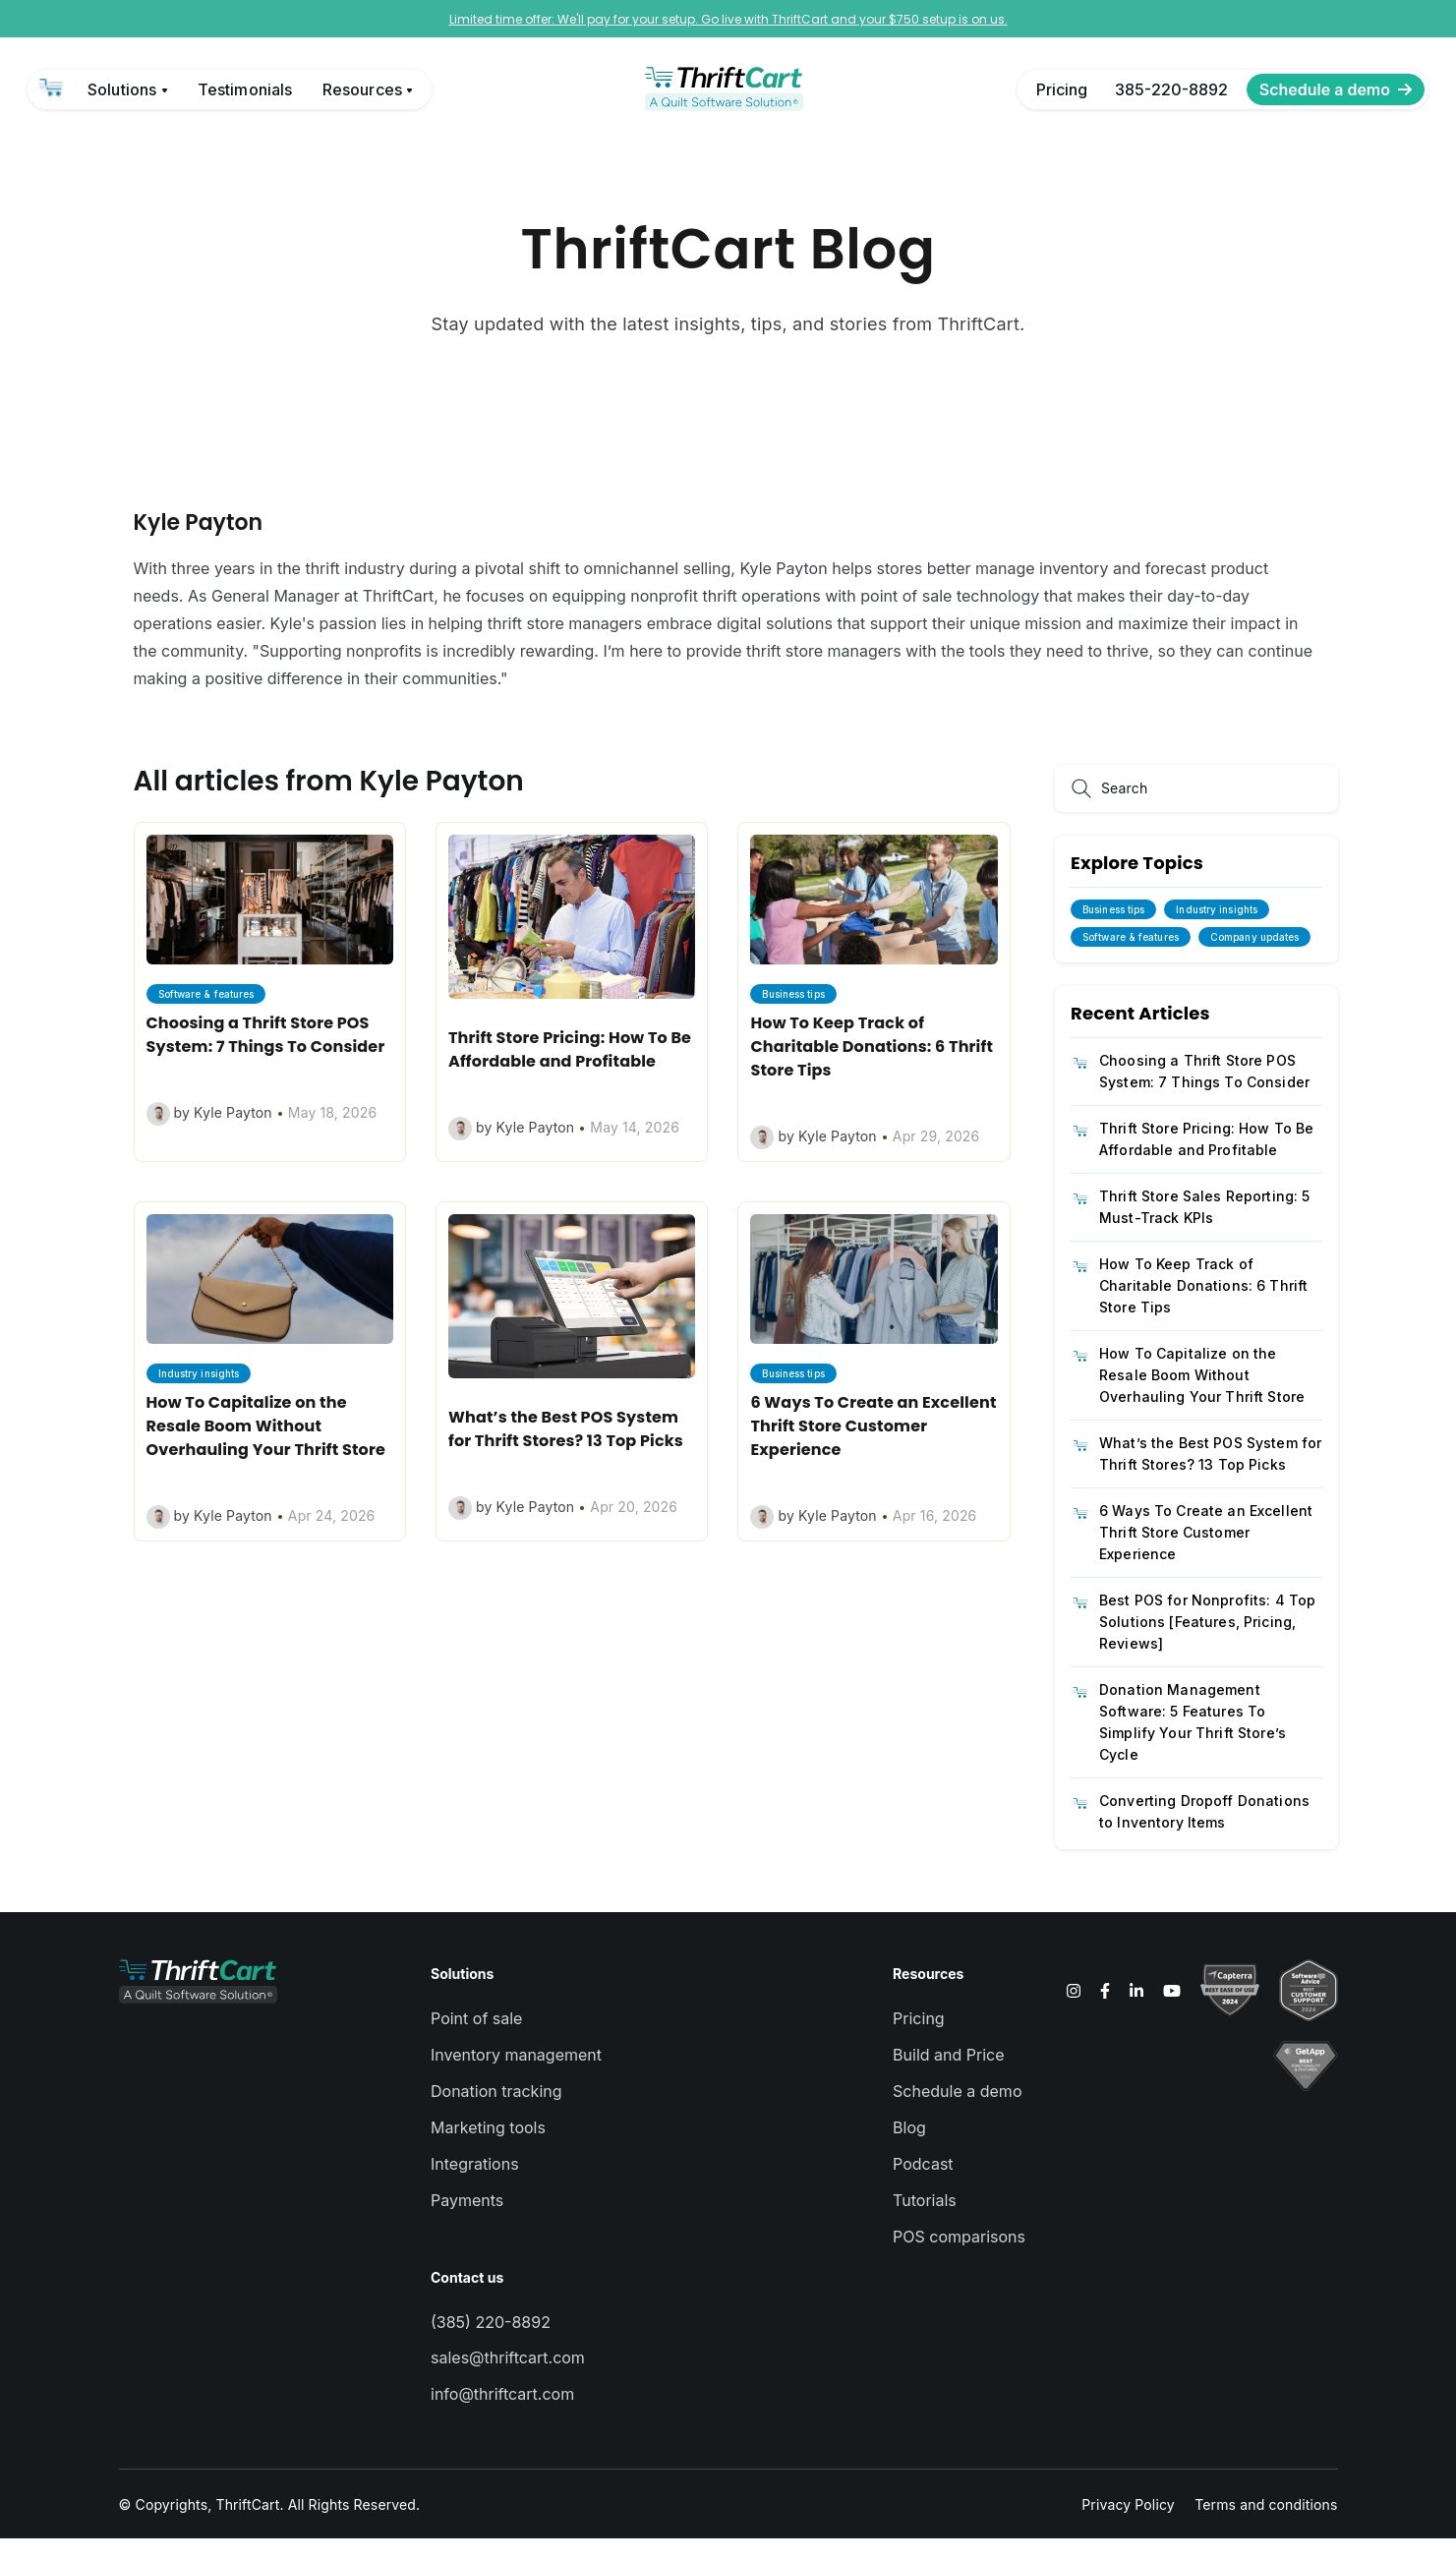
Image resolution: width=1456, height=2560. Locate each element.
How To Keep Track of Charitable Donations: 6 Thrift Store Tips (1203, 1307)
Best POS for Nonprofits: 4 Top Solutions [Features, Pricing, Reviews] (1207, 1643)
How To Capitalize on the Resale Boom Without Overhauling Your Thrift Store (1202, 1396)
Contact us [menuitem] (467, 2299)
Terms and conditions (1265, 2526)
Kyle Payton (198, 544)
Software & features (1130, 958)
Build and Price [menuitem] (948, 2076)
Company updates (1255, 958)
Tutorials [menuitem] (925, 2222)
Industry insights (1216, 931)
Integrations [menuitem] (475, 2185)
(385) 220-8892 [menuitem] (491, 2344)
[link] (52, 89)
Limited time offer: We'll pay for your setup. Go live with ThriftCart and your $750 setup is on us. (728, 19)
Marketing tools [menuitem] (488, 2149)
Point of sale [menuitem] (476, 2040)
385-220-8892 (1171, 89)
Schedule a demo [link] (1335, 89)
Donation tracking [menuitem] (496, 2113)
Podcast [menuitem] (923, 2185)
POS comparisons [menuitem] (959, 2258)
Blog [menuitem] (909, 2149)
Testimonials (245, 89)
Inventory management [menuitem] (516, 2076)
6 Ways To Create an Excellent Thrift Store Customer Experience (1205, 1554)
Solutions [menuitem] (462, 1995)
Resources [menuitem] (928, 1995)
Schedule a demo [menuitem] (957, 2113)
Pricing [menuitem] (919, 2040)
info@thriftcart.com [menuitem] (502, 2415)
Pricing (1061, 89)
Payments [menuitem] (467, 2222)
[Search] (1085, 810)
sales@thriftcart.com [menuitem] (508, 2379)
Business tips (1113, 931)
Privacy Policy (1128, 2526)
